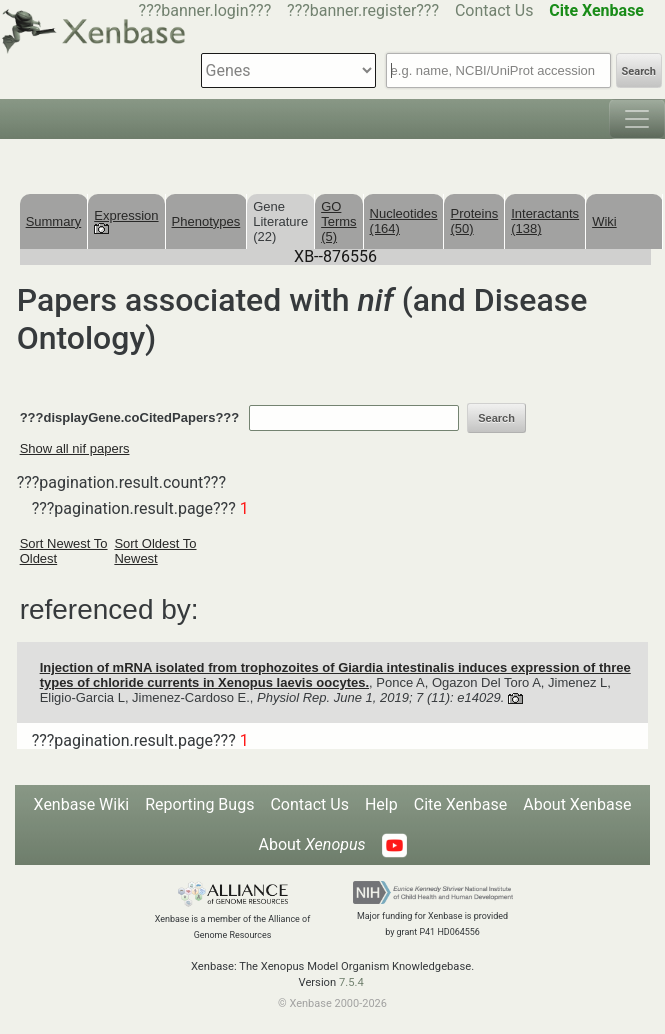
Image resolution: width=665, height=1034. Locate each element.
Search (639, 71)
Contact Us (494, 10)
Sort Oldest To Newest (155, 551)
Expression (126, 221)
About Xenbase (577, 804)
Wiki (604, 221)
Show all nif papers (75, 448)
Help (381, 804)
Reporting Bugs (199, 804)
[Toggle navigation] (637, 119)
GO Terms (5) (338, 221)
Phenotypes (206, 221)
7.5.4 (351, 982)
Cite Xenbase (461, 804)
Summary (54, 221)
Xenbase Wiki (82, 804)
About (311, 844)
